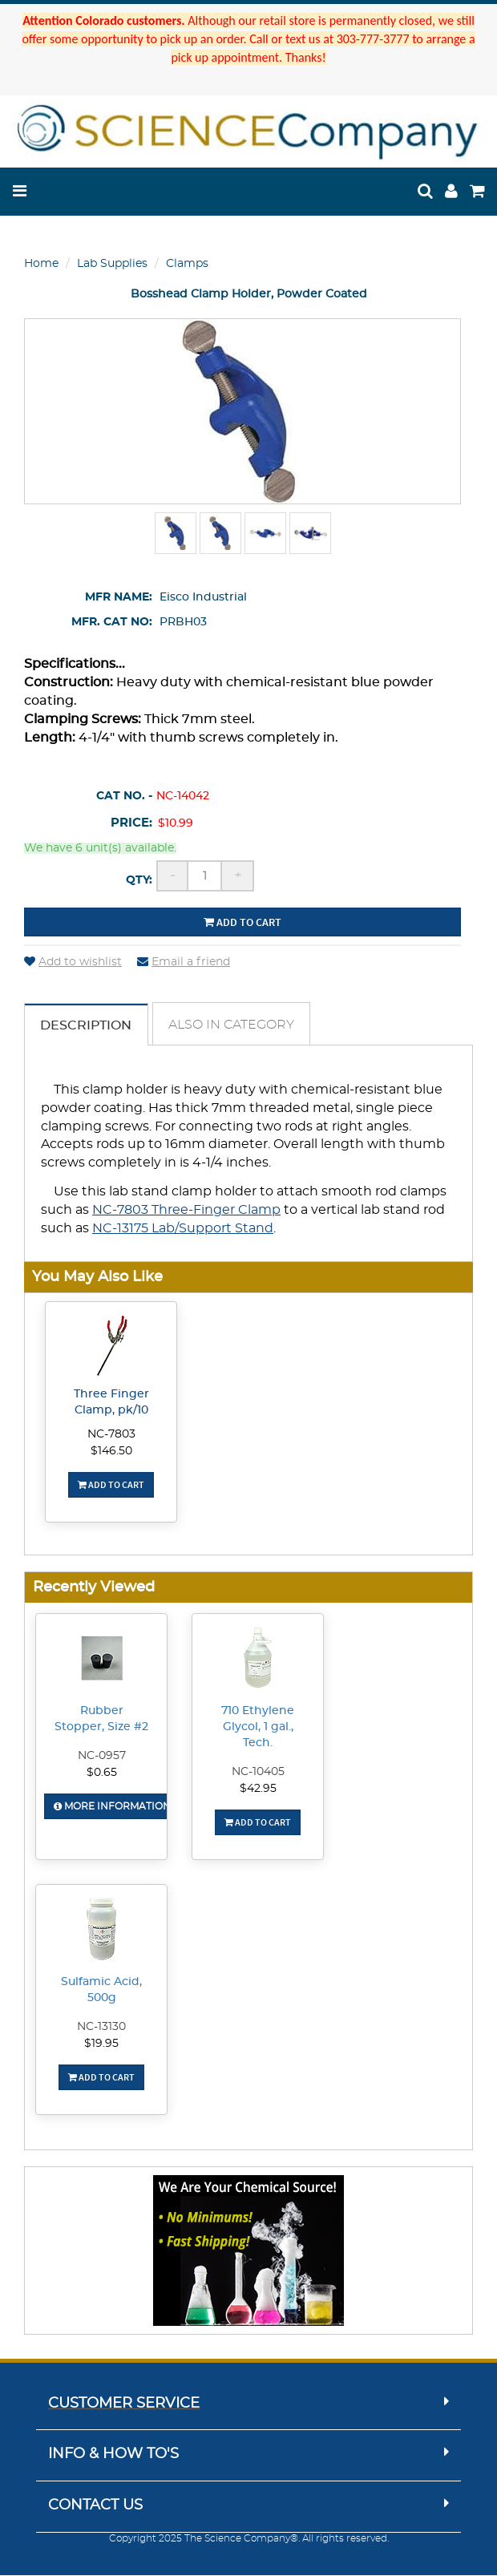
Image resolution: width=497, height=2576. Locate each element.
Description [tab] (86, 1025)
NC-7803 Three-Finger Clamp (186, 1210)
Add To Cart (111, 1485)
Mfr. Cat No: (111, 622)
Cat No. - (124, 796)
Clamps (187, 263)
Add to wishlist (73, 962)
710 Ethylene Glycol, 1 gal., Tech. (257, 1727)
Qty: (139, 880)
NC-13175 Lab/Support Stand (182, 1229)
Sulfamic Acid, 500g (101, 1990)
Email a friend (183, 962)
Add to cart (242, 922)
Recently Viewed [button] (94, 1587)
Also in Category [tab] (233, 1024)
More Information (112, 1807)
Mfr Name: (118, 597)
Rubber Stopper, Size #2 (101, 1719)
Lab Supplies (112, 263)
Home (41, 263)
